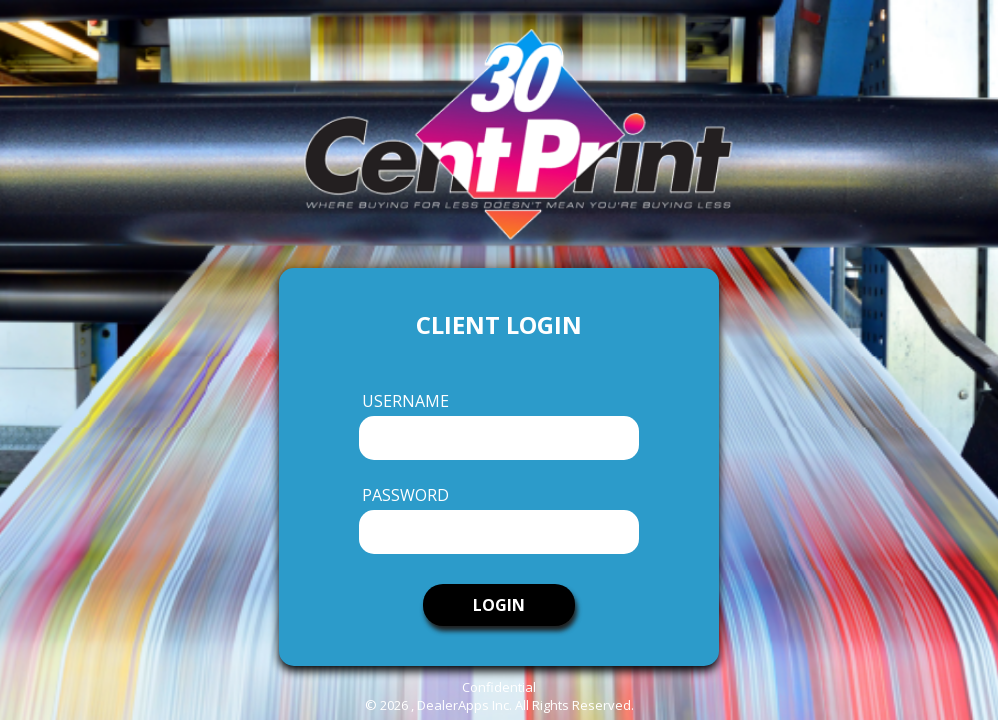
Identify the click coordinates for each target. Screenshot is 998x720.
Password (405, 495)
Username (405, 401)
